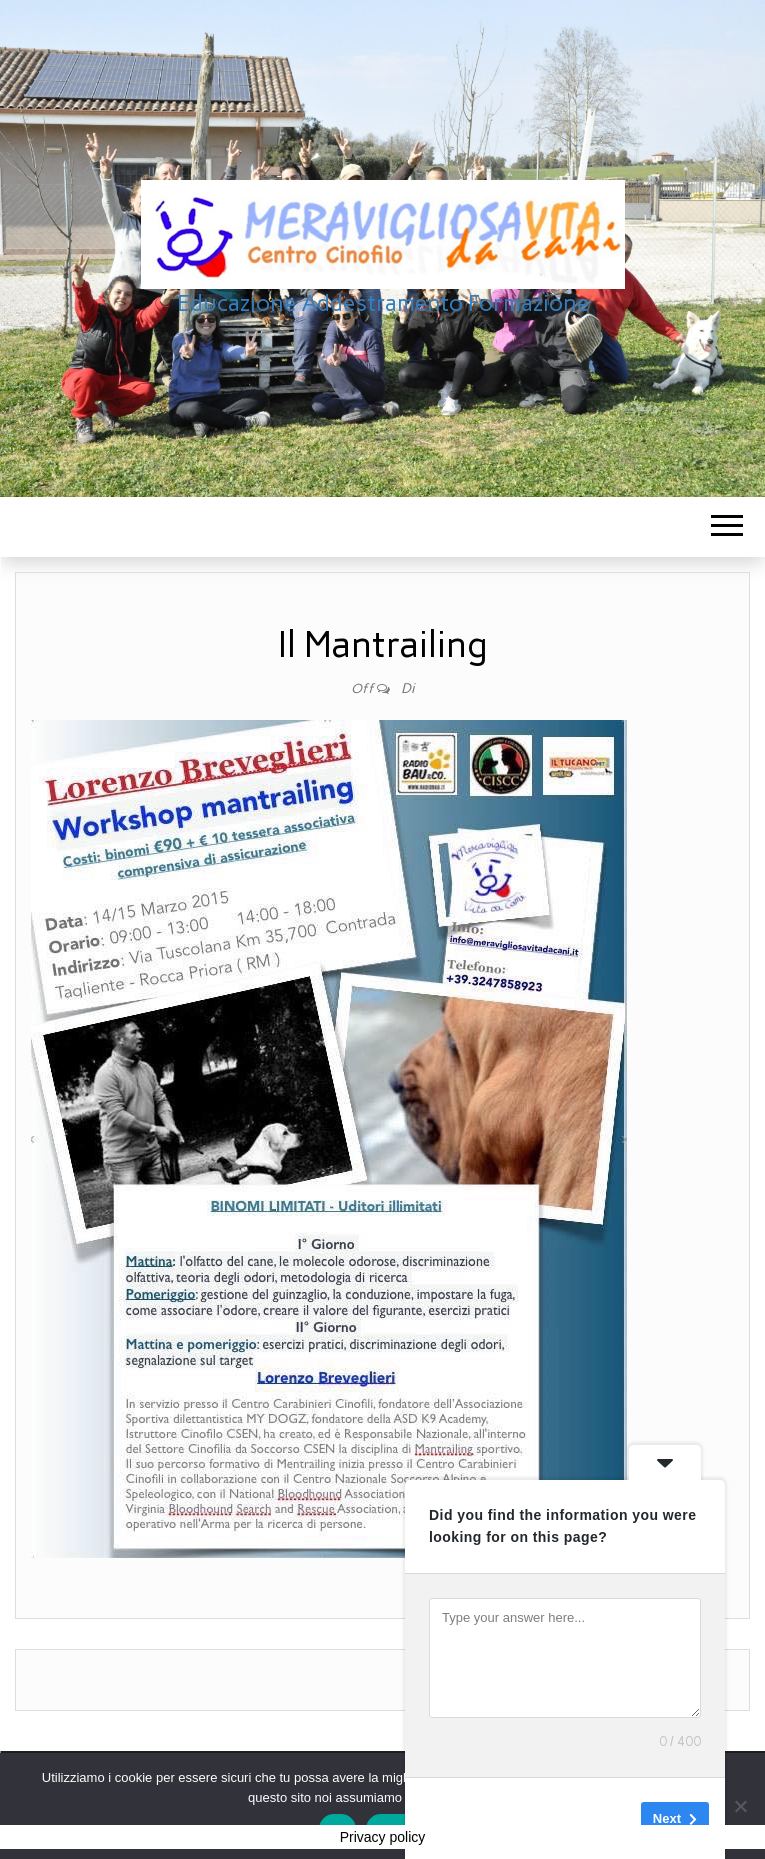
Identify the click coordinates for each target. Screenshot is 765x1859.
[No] (740, 1806)
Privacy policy (383, 1837)
